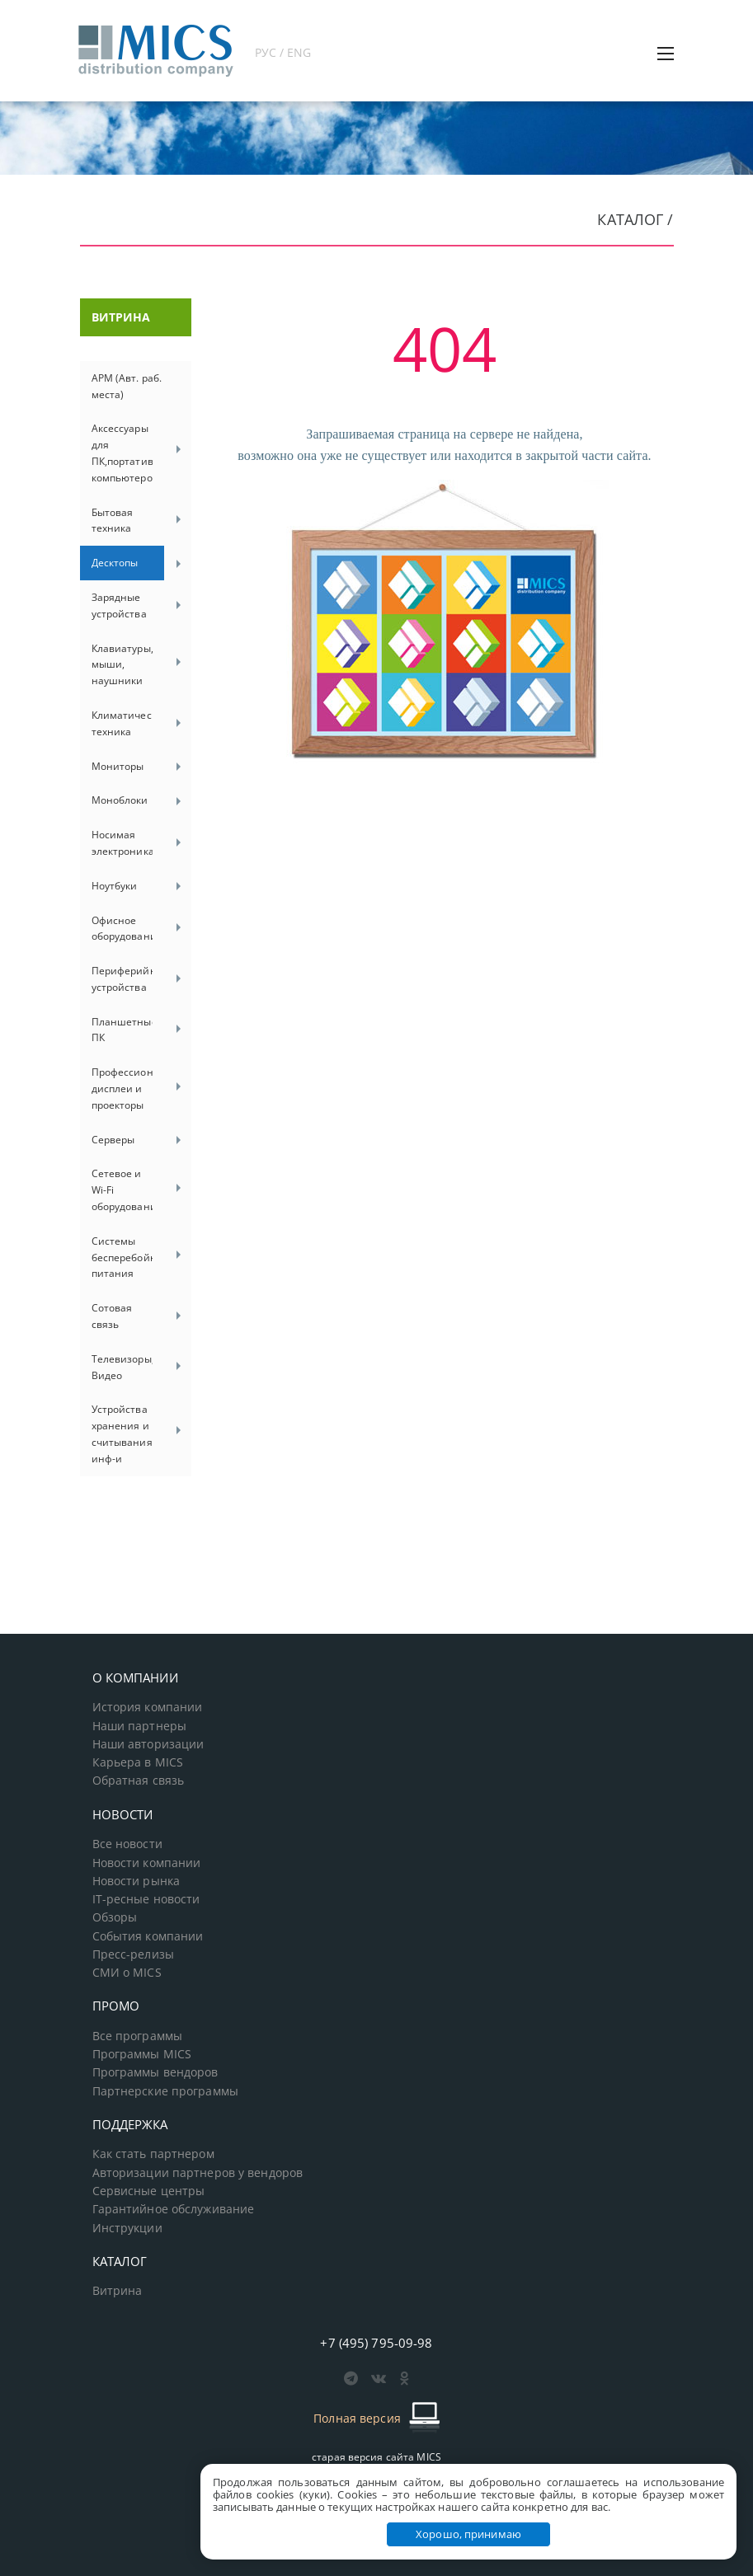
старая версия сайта (376, 2457)
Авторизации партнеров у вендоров (198, 2172)
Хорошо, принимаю (468, 2534)
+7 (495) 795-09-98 (376, 2342)
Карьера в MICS (138, 1762)
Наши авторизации (148, 1744)
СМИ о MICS (127, 1972)
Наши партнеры (139, 1726)
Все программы (137, 2036)
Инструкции (127, 2228)
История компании (147, 1707)
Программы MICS (142, 2054)
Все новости (127, 1844)
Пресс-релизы (133, 1954)
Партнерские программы (165, 2091)
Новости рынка (136, 1881)
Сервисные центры (148, 2191)
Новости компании (146, 1863)
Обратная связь (138, 1780)
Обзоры (115, 1917)
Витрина (117, 2290)
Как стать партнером (153, 2154)
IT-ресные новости (146, 1899)
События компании (148, 1936)
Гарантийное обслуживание (173, 2209)
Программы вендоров (155, 2072)
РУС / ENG (283, 52)
